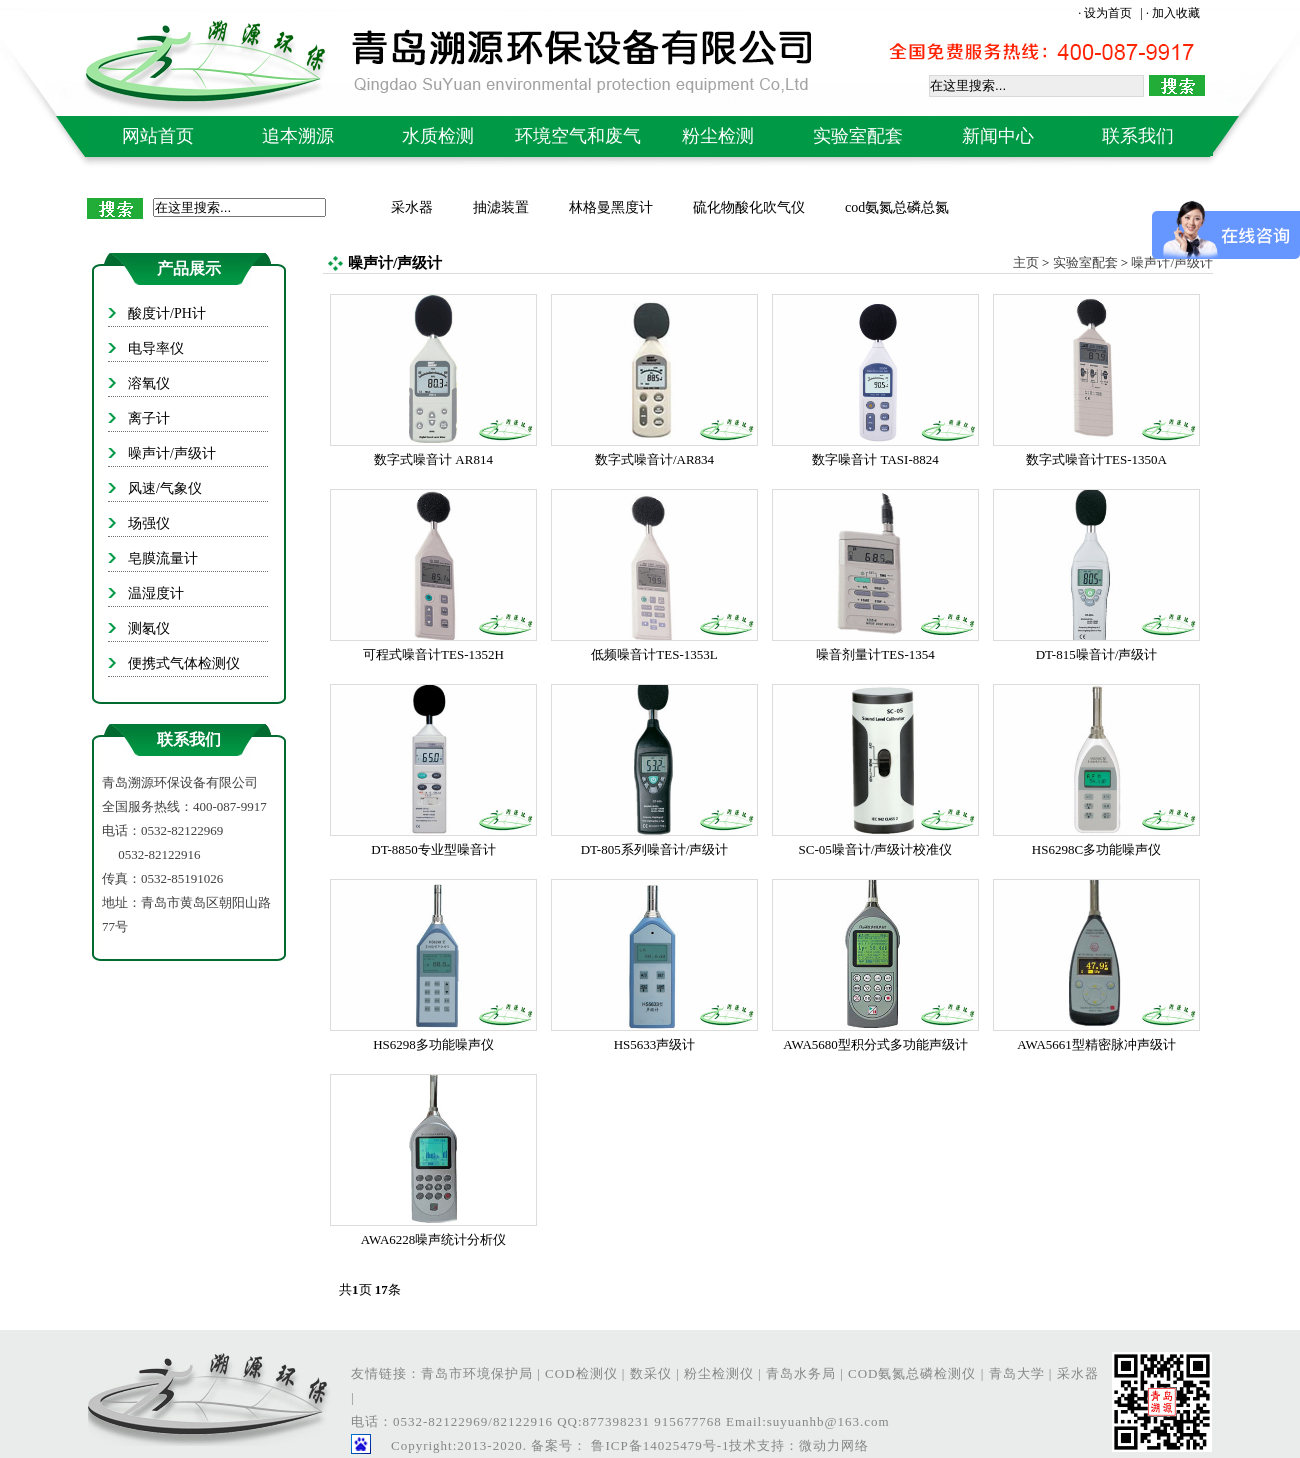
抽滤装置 (501, 207)
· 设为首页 (1106, 13)
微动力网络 (834, 1445)
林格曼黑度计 (611, 207)
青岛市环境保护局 (477, 1373)
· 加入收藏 (1173, 13)
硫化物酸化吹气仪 (749, 207)
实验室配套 (858, 136)
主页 (1026, 262)
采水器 (412, 207)
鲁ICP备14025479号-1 (658, 1445)
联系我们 (1138, 136)
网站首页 (158, 136)
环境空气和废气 (578, 136)
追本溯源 (298, 136)
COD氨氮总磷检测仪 (912, 1373)
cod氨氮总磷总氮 (897, 207)
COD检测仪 (581, 1373)
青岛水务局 (801, 1373)
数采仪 (651, 1373)
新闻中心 (998, 136)
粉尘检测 (718, 136)
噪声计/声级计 (1172, 262)
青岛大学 (1017, 1373)
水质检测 (438, 136)
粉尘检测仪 (719, 1373)
